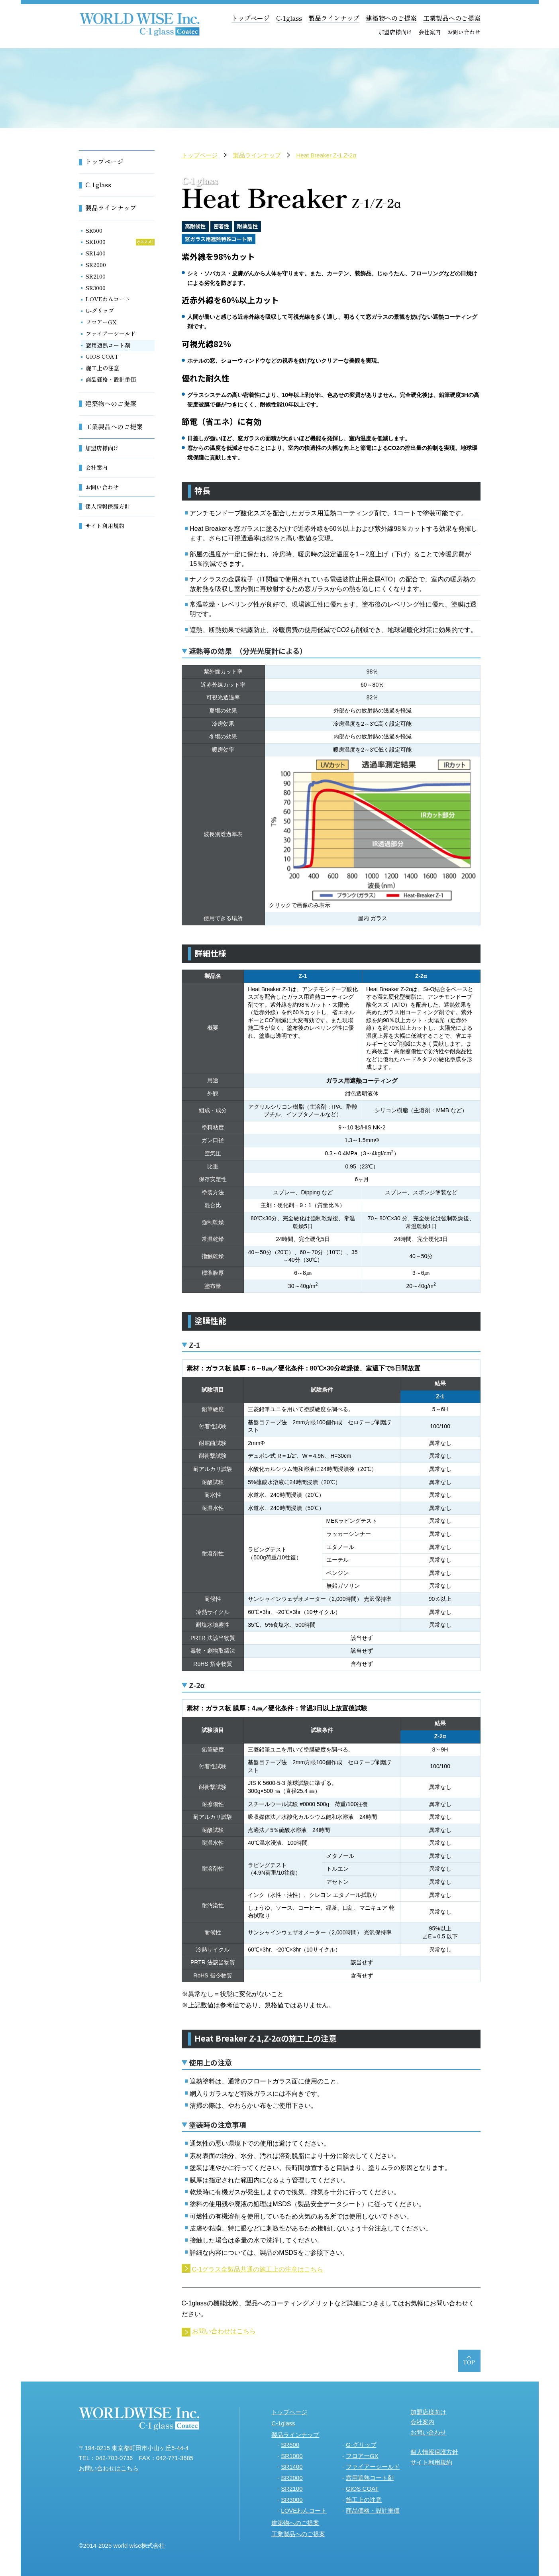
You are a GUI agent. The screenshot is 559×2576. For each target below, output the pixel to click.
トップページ (250, 18)
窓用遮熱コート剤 (108, 345)
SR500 (94, 230)
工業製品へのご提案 (452, 18)
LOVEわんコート (108, 299)
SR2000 (96, 265)
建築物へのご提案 (391, 18)
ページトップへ (469, 2361)
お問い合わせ (464, 32)
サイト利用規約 (104, 526)
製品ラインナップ (333, 18)
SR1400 (96, 253)
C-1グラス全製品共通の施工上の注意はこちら (258, 2269)
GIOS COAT (102, 356)
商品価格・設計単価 (111, 379)
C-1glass (289, 18)
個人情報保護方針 (107, 506)
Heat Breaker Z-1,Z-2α (326, 155)
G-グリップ (100, 310)
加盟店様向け (395, 32)
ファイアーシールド (111, 334)
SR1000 (96, 241)
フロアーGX (101, 322)
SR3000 (96, 288)
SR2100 (96, 276)
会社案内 (429, 32)
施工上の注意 (102, 368)
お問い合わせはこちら (224, 2331)
